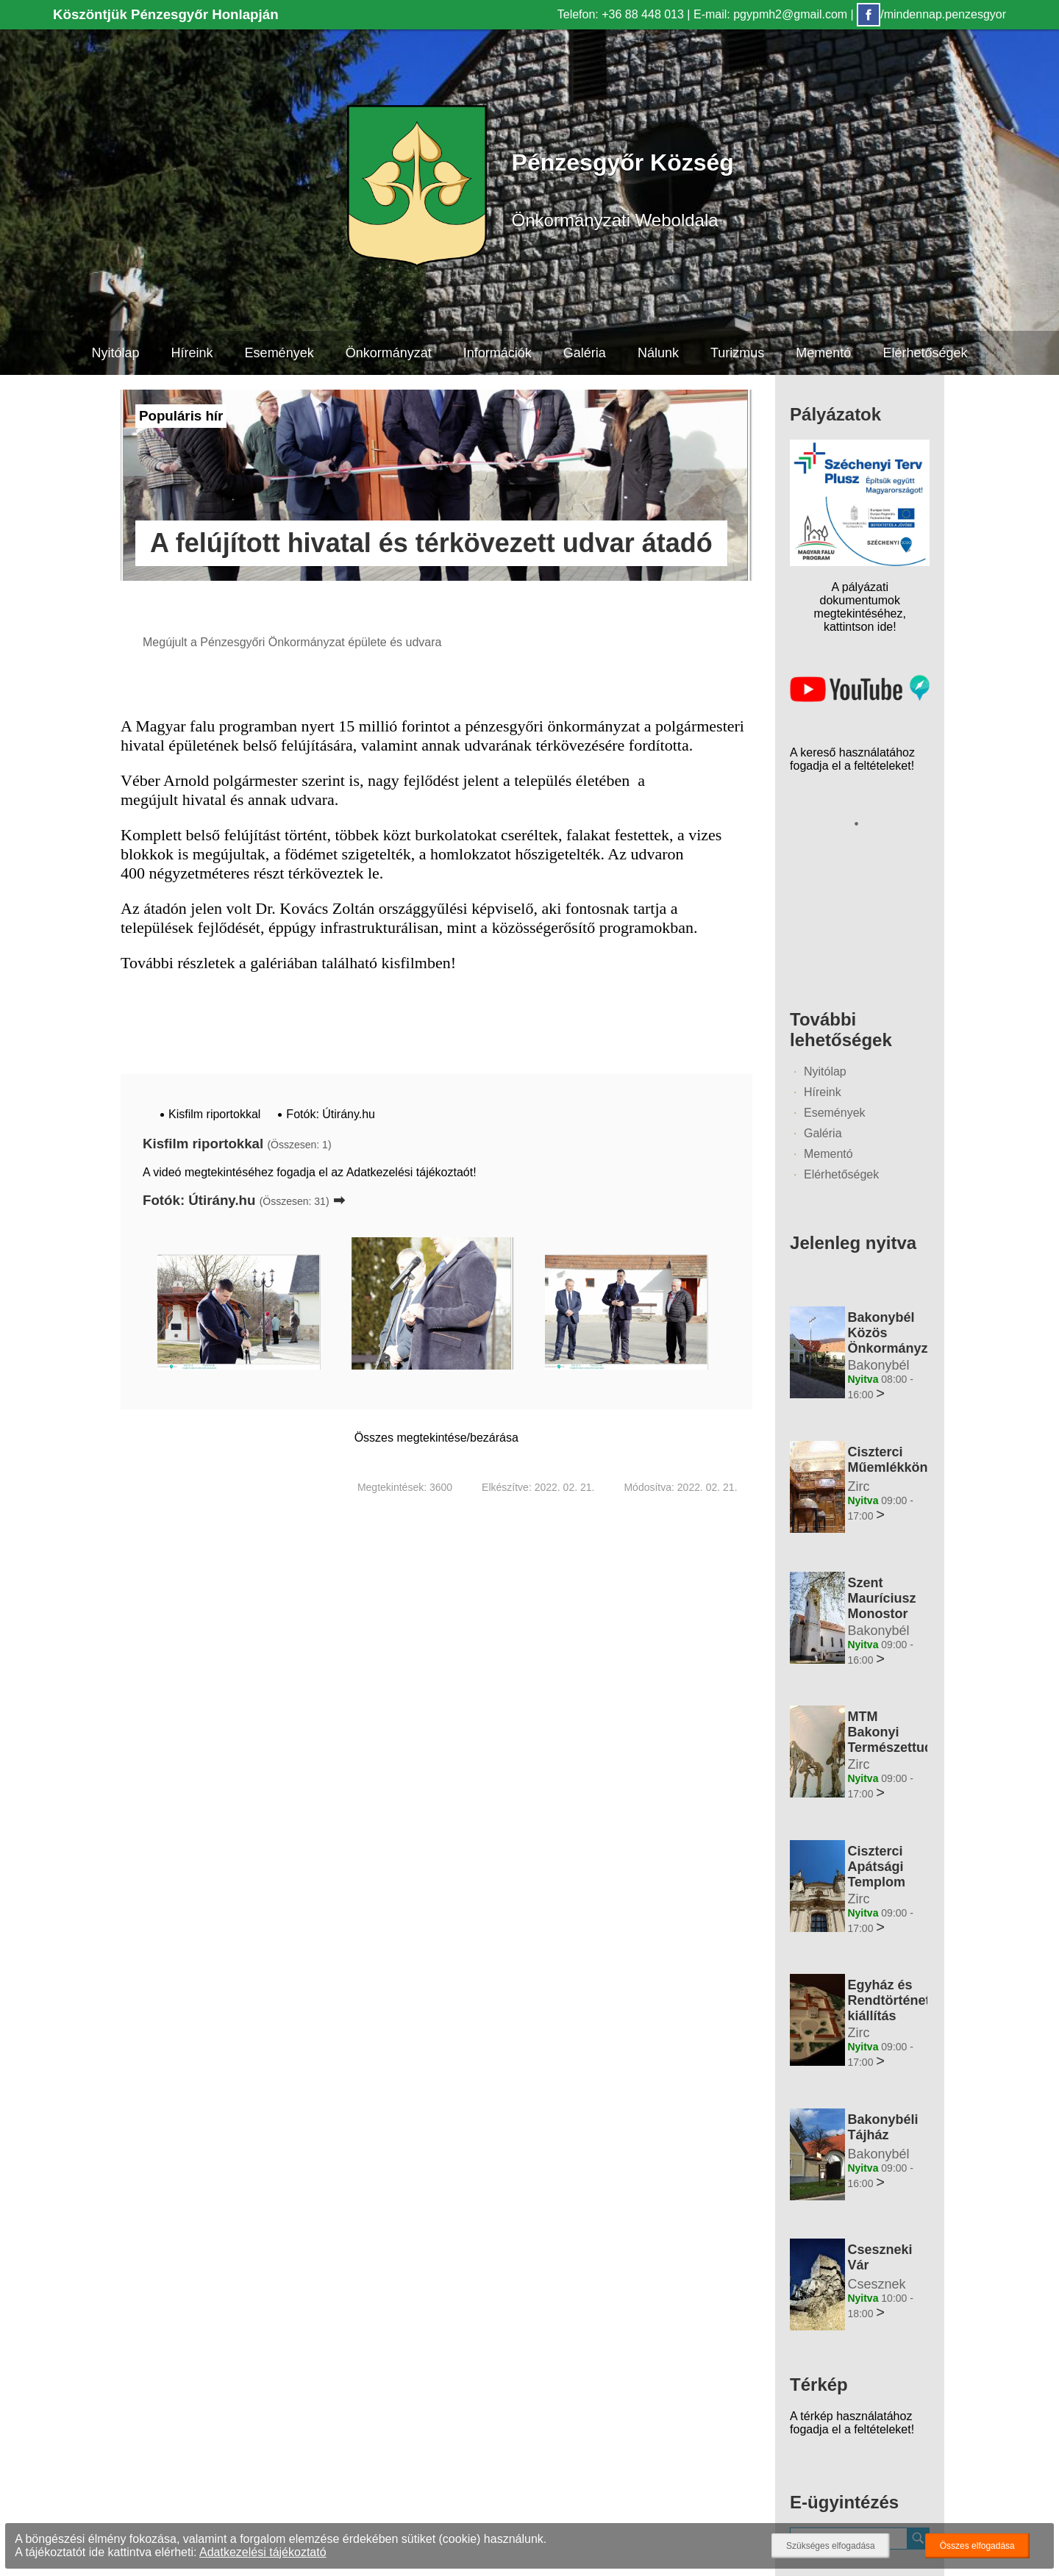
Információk (497, 353)
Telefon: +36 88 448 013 (620, 14)
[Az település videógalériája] (860, 698)
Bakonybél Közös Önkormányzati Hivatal (895, 1340)
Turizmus (737, 353)
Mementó (824, 353)
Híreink (192, 353)
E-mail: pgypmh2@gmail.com (770, 14)
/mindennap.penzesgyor (931, 14)
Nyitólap (115, 353)
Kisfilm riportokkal (214, 1114)
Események (278, 353)
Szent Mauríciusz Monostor (881, 1598)
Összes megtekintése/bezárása (436, 1437)
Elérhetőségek (925, 353)
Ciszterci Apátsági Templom (876, 1866)
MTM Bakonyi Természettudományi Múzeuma (913, 1739)
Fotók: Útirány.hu (330, 1114)
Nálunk (658, 353)
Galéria (584, 353)
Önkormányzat (388, 353)
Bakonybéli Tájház (882, 2127)
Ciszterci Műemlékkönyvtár (903, 1460)
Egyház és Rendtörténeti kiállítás (890, 2000)
